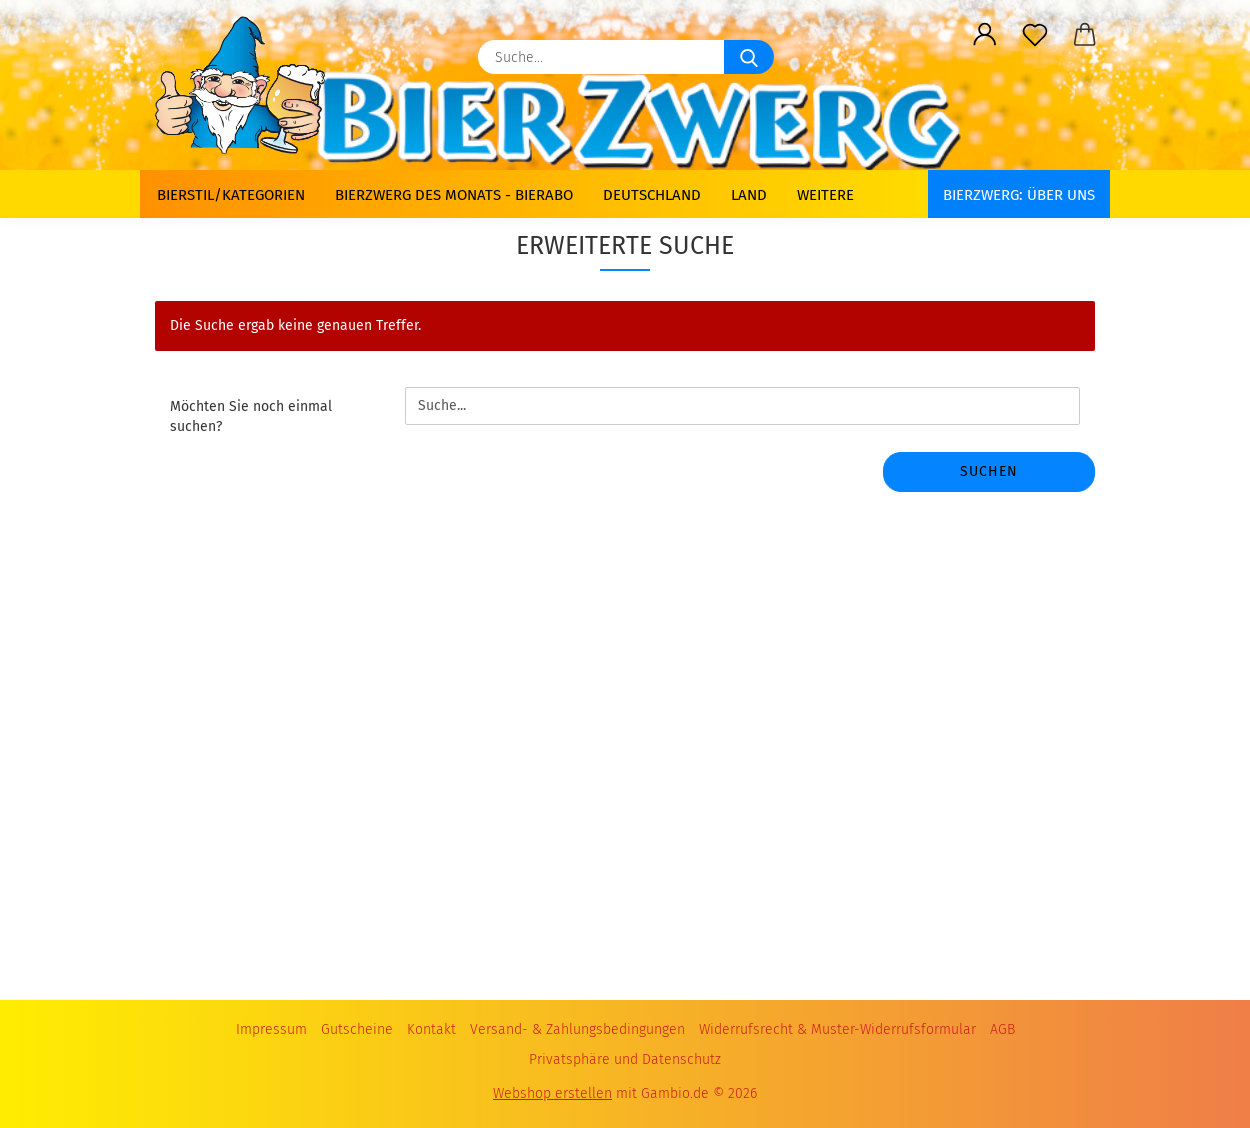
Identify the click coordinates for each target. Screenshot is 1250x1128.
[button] (985, 35)
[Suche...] (749, 57)
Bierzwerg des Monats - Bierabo (454, 195)
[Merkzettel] (1035, 35)
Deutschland (652, 195)
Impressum (271, 1029)
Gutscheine (357, 1029)
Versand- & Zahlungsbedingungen (577, 1029)
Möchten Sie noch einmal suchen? (251, 416)
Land (749, 195)
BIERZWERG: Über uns (1019, 195)
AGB (1002, 1029)
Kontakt (431, 1029)
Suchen (989, 471)
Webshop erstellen (552, 1093)
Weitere (825, 195)
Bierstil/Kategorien (231, 195)
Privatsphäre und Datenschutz (625, 1059)
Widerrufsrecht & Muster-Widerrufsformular (837, 1029)
